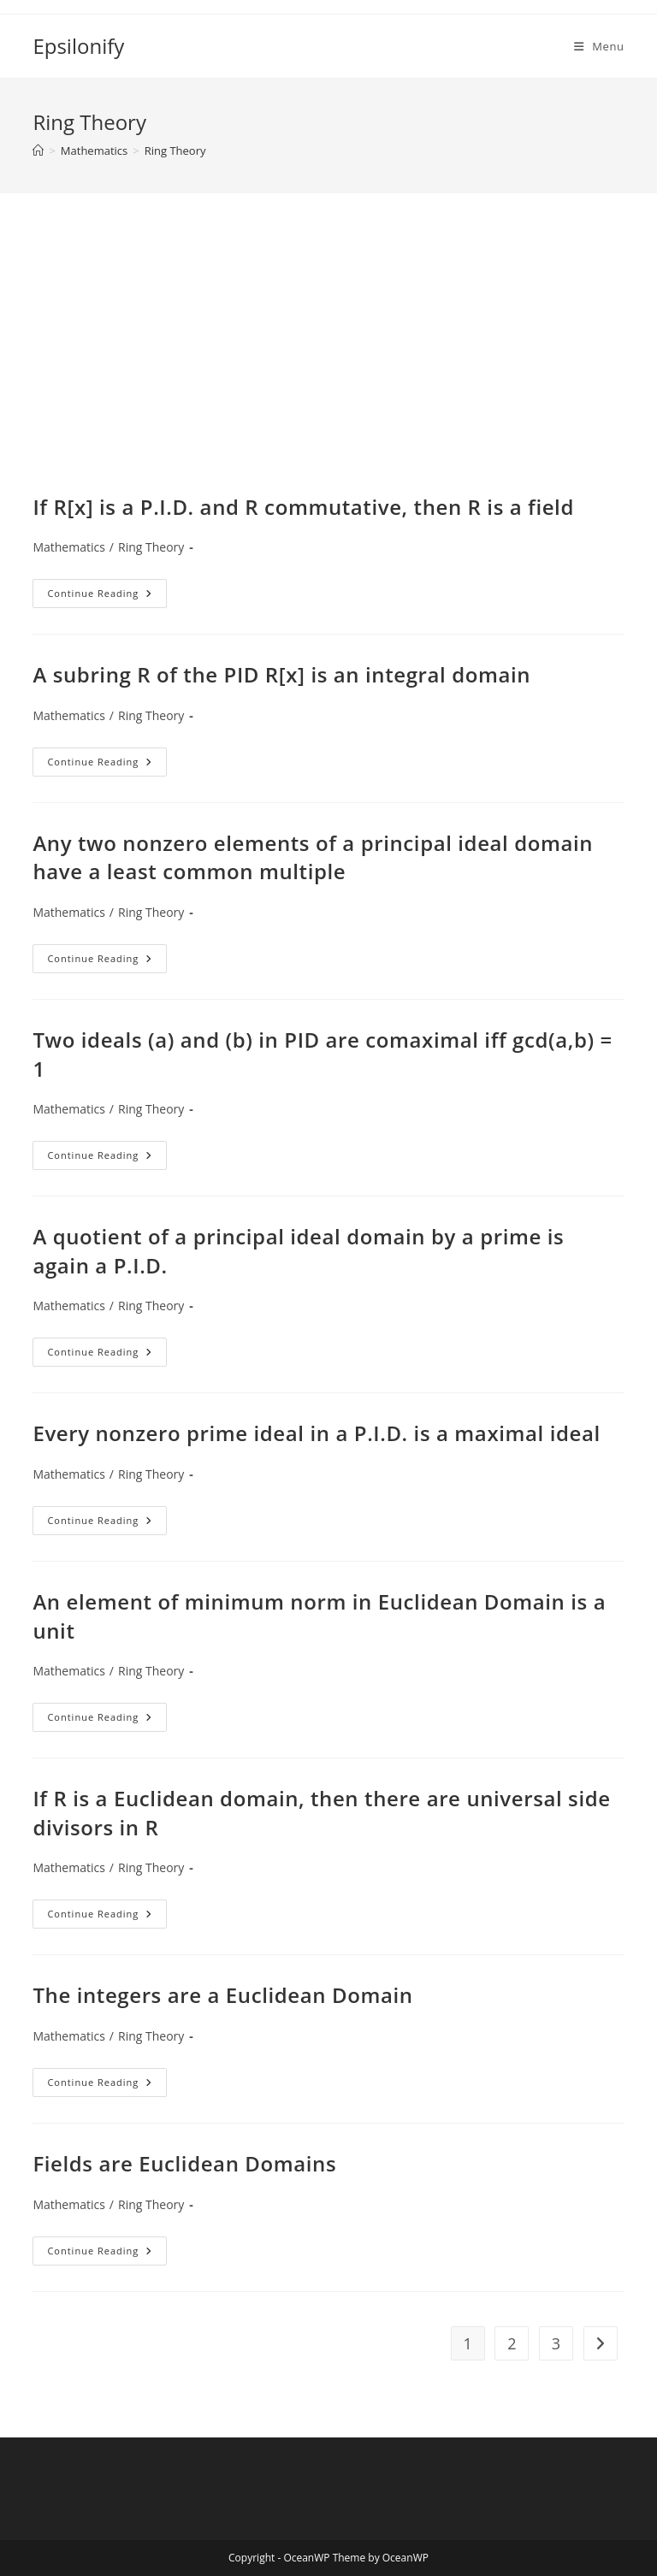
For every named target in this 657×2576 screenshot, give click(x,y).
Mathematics (68, 547)
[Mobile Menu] (599, 46)
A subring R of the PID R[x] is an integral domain (281, 674)
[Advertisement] (328, 364)
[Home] (38, 150)
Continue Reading (107, 596)
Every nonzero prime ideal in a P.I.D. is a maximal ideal (316, 1433)
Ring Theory (175, 150)
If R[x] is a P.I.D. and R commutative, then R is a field (303, 507)
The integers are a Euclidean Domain (222, 1995)
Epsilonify (78, 46)
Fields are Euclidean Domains (184, 2163)
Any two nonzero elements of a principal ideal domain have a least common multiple (313, 857)
